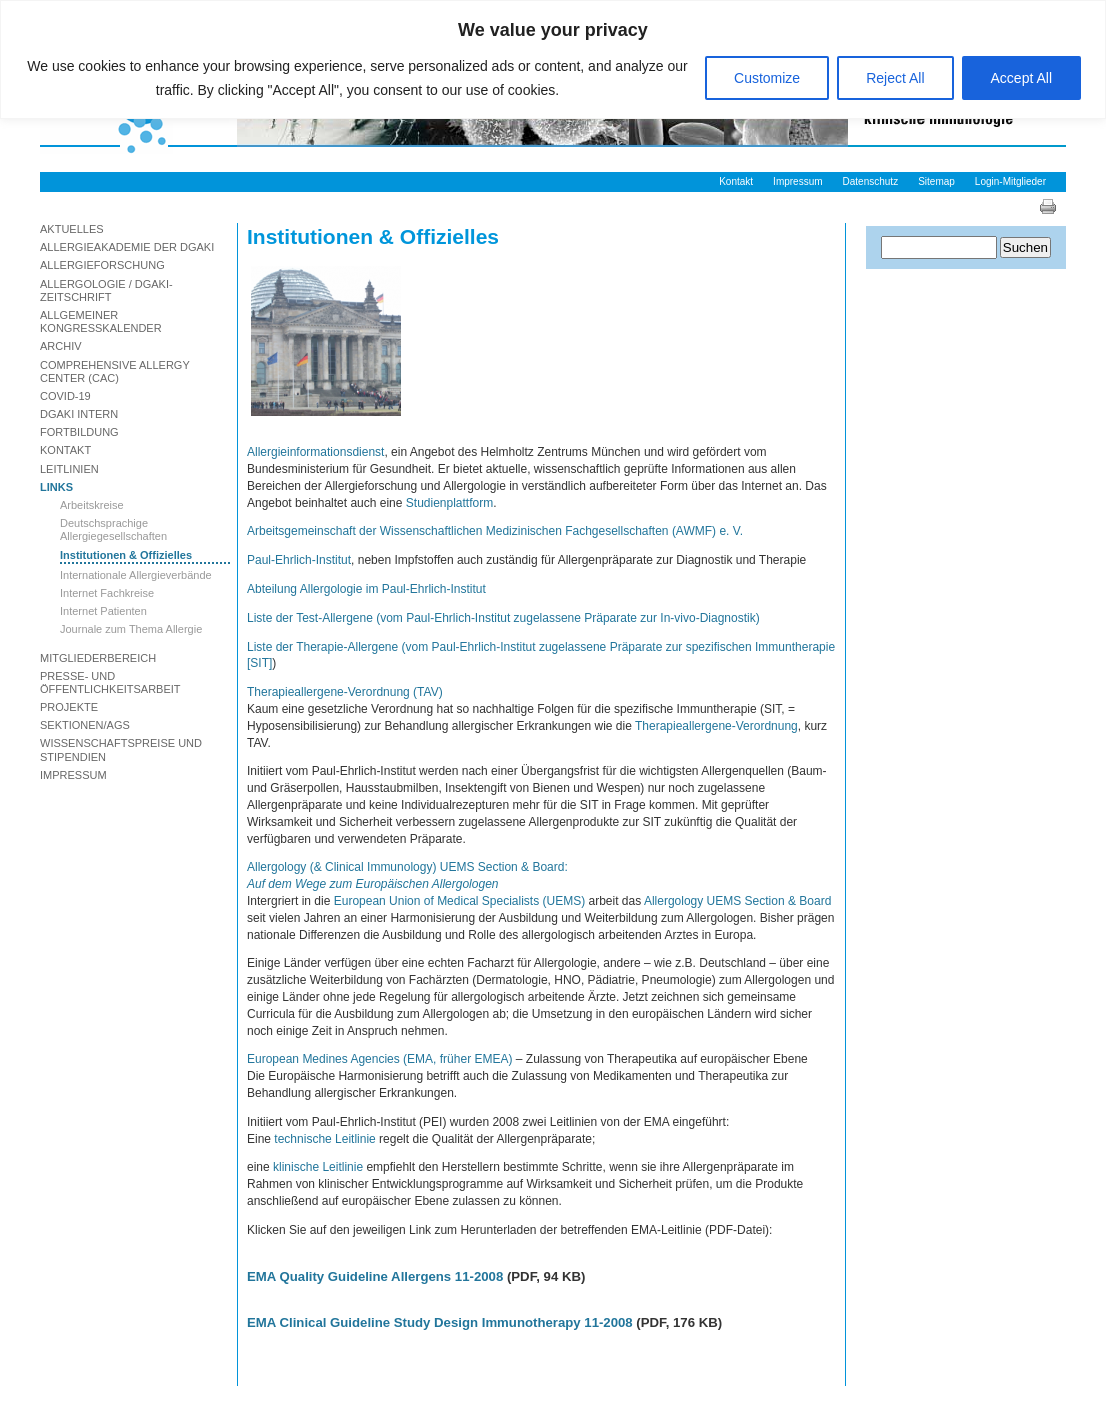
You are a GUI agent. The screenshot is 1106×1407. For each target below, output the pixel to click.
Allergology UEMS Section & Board (737, 901)
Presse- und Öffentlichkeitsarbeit (110, 682)
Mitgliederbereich (98, 658)
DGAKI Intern (79, 414)
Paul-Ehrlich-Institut (299, 560)
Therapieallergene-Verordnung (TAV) (345, 692)
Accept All (1021, 78)
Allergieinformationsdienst (315, 452)
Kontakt (736, 181)
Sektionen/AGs (85, 725)
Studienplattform (449, 503)
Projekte (69, 707)
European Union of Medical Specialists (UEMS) (459, 901)
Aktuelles (72, 229)
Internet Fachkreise (107, 593)
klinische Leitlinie (318, 1167)
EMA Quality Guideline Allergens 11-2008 (375, 1276)
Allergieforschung (102, 265)
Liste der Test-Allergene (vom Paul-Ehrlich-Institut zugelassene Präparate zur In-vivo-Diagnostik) (503, 618)
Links (56, 487)
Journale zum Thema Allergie (131, 629)
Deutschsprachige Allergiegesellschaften (113, 529)
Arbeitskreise (92, 505)
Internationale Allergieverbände (136, 575)
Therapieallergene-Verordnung (716, 726)
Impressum (797, 181)
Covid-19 (65, 396)
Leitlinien (69, 469)
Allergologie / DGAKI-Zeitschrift (106, 290)
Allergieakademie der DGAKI (127, 247)
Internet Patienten (103, 611)
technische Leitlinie (324, 1139)
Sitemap (936, 181)
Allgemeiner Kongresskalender (101, 321)
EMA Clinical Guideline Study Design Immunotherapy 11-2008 (440, 1322)
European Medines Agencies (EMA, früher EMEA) (379, 1059)
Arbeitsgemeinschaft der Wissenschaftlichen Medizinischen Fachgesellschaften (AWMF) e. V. (495, 531)
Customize (767, 78)
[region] (553, 59)
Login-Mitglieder (1010, 181)
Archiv (61, 346)
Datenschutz (871, 181)
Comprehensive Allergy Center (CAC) (115, 371)
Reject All (895, 78)
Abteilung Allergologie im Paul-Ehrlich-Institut (366, 589)
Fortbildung (79, 432)
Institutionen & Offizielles (126, 555)
